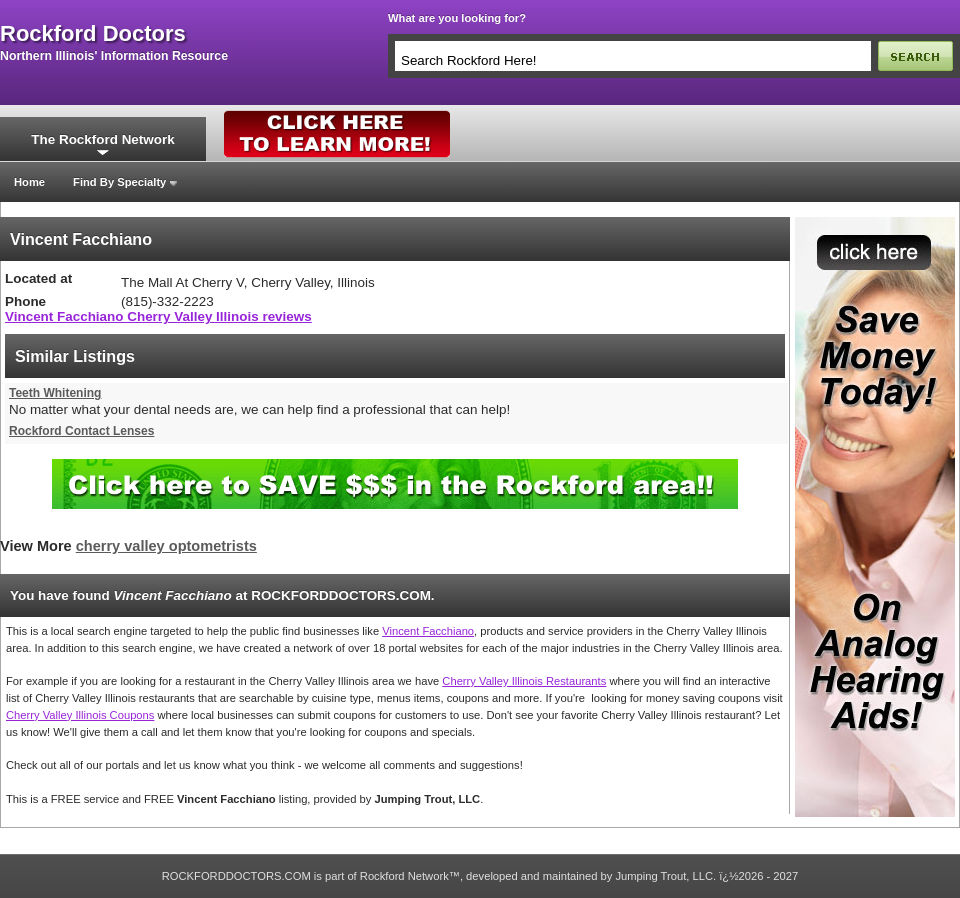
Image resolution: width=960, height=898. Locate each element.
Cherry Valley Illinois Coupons (80, 715)
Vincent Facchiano (428, 631)
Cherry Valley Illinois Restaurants (524, 681)
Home (29, 182)
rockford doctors (93, 34)
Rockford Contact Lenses (81, 431)
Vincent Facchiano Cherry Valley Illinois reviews (158, 316)
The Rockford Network (102, 139)
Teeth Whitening (55, 393)
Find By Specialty (119, 182)
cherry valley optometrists (166, 546)
